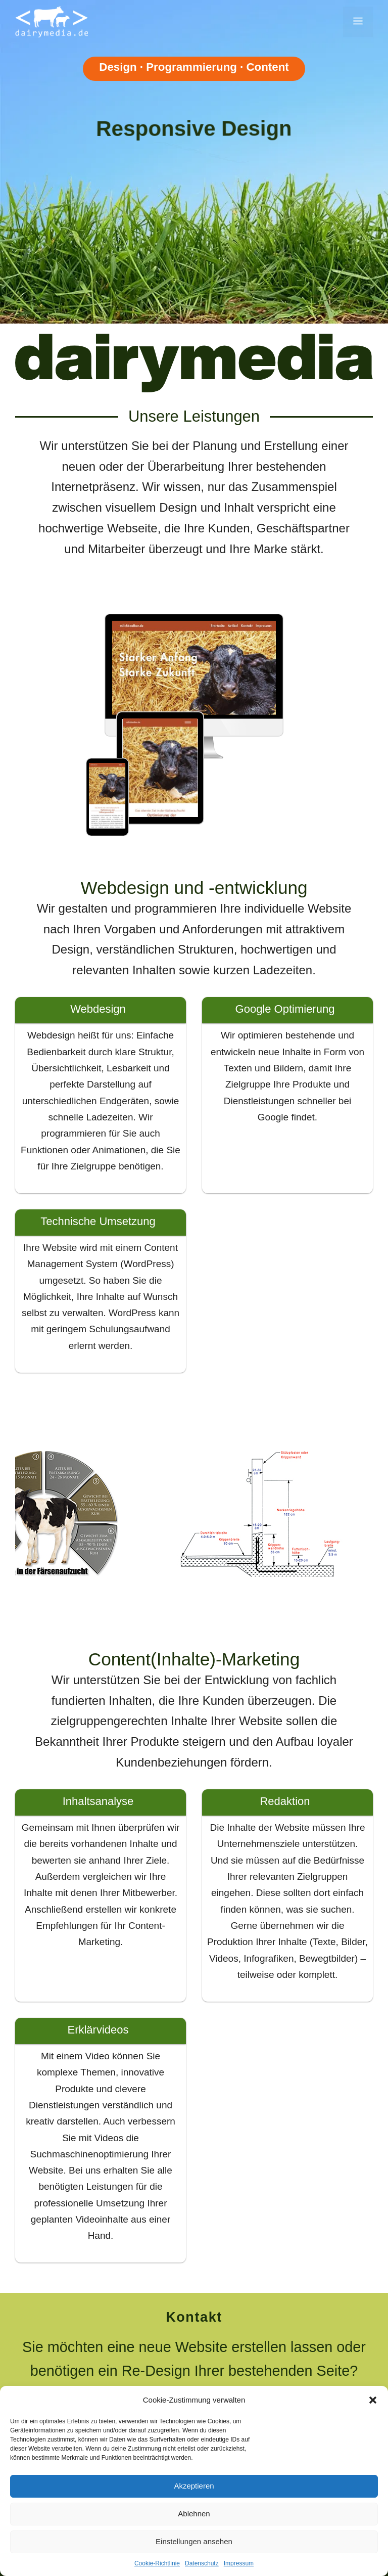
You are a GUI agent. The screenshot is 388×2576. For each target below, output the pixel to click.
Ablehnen (194, 2513)
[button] (373, 2400)
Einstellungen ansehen (194, 2541)
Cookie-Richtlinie (157, 2563)
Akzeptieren (194, 2485)
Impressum (239, 2563)
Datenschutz (202, 2563)
